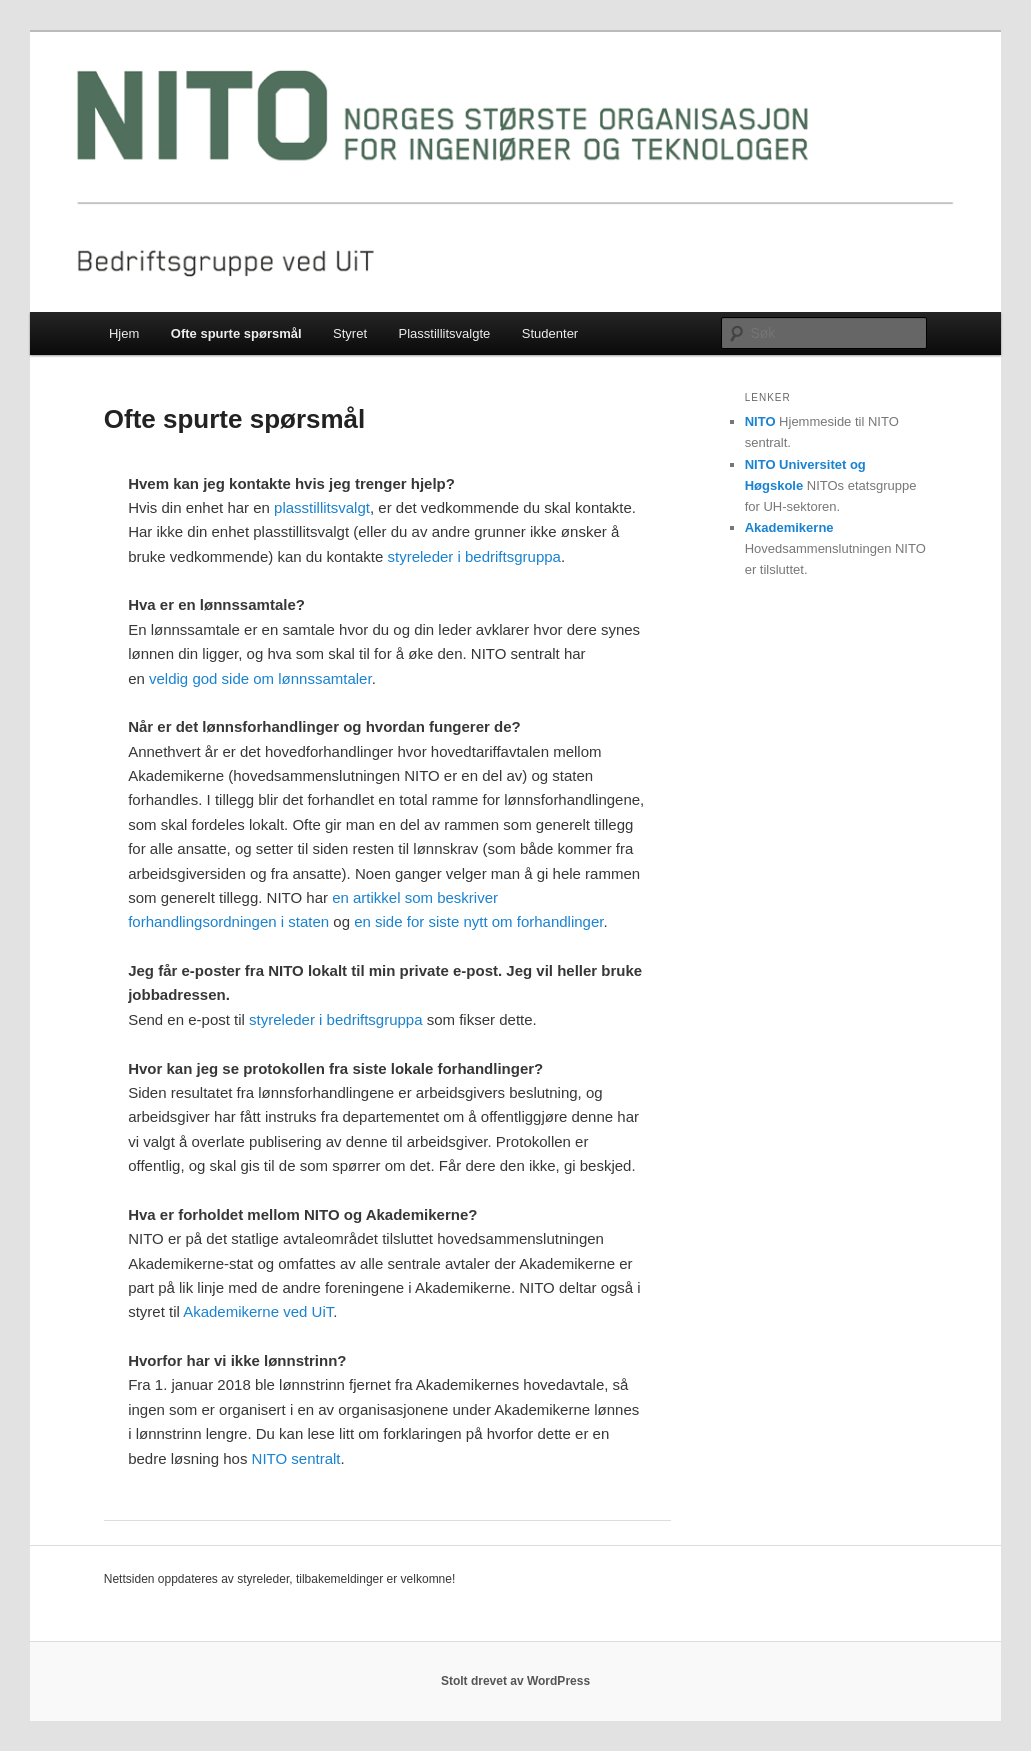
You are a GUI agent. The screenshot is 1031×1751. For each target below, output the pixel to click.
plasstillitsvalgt (322, 507)
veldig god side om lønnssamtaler (260, 678)
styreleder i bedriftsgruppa (473, 556)
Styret (350, 333)
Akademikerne (789, 527)
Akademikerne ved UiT (258, 1311)
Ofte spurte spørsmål (236, 333)
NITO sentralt (296, 1458)
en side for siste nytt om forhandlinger (478, 921)
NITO (760, 421)
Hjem (124, 333)
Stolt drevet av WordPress (515, 1681)
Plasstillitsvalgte (445, 333)
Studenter (550, 333)
